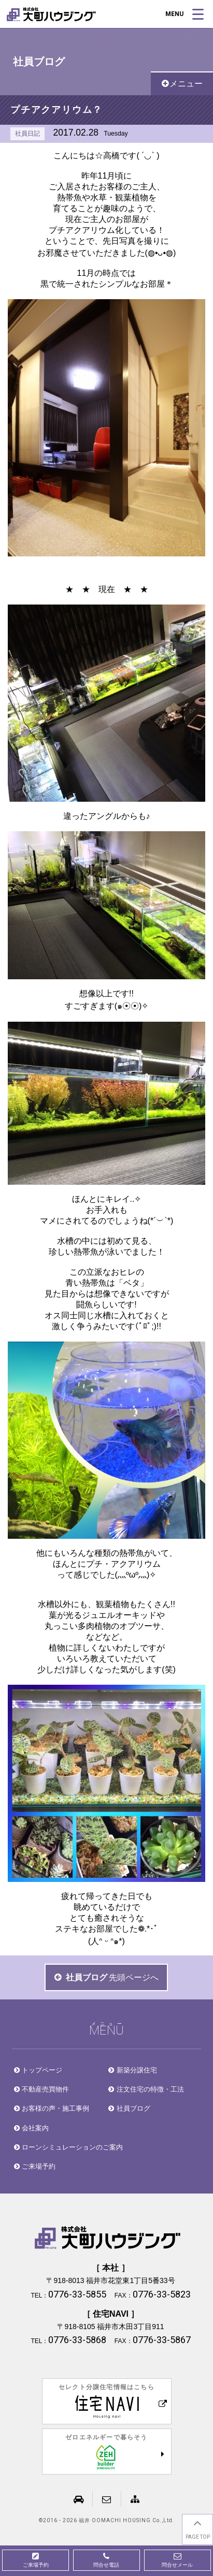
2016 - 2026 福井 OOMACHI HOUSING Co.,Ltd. (109, 2520)
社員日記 (27, 133)
